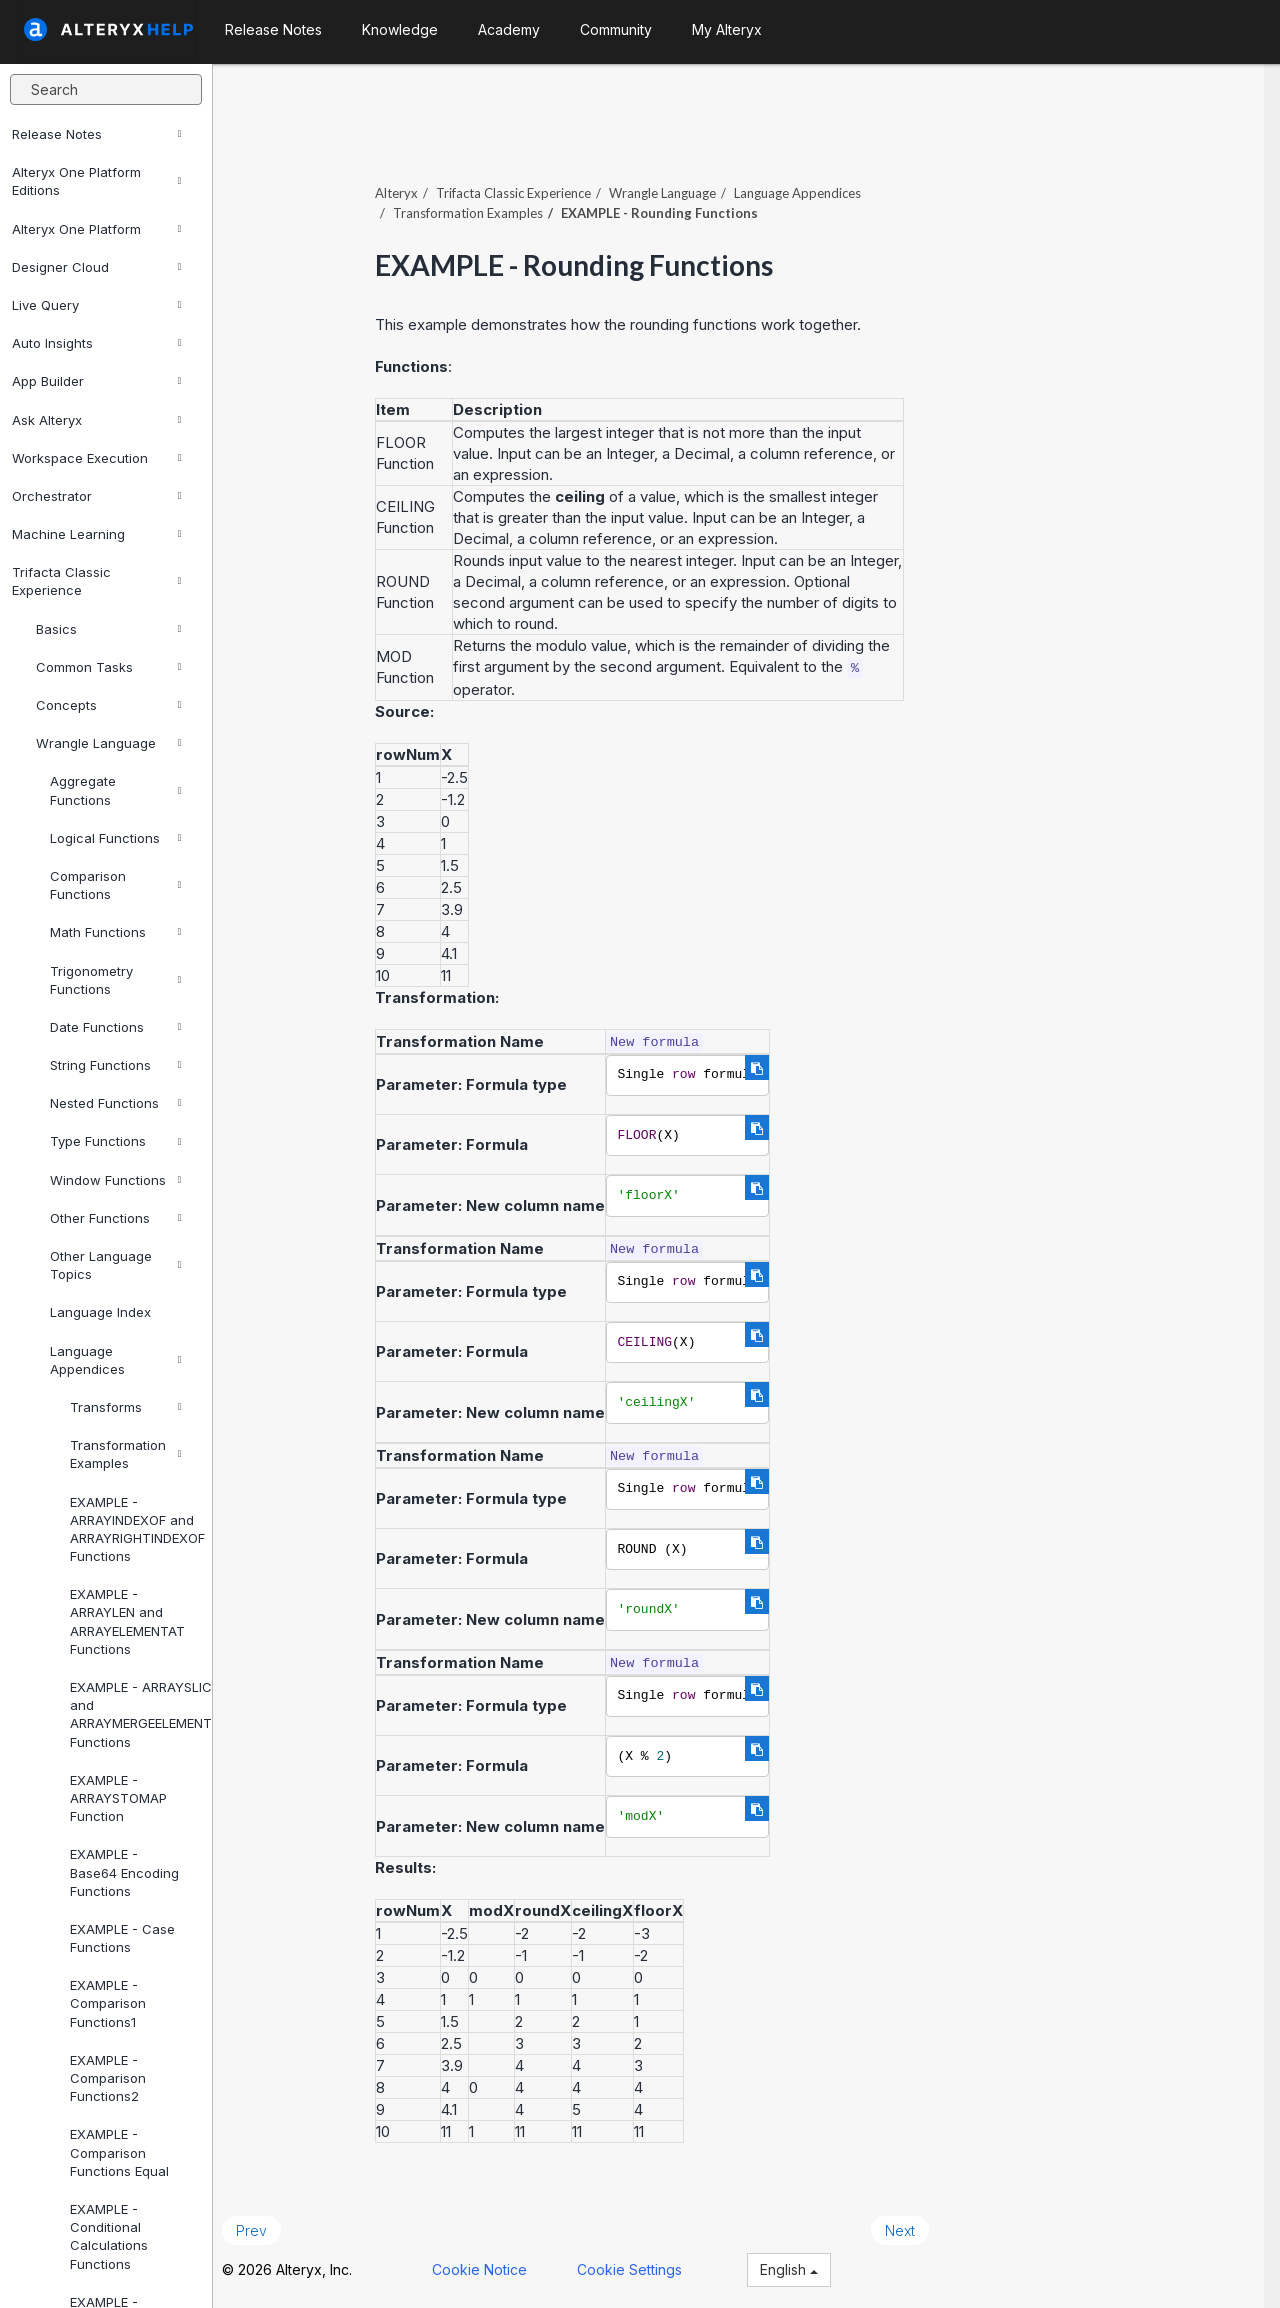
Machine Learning (96, 534)
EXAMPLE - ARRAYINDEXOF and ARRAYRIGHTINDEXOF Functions (133, 1529)
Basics (108, 629)
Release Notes (96, 134)
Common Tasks (108, 667)
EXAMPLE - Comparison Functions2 (108, 2078)
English (805, 2265)
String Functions (115, 1065)
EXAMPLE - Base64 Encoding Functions (124, 1872)
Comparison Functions (115, 885)
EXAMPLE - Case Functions (122, 1938)
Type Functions (115, 1141)
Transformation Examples (125, 1454)
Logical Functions (115, 838)
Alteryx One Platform (96, 229)
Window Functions (115, 1180)
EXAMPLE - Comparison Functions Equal (119, 2152)
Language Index (100, 1312)
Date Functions (115, 1027)
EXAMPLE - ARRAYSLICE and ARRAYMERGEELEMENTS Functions (133, 1714)
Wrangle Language (108, 743)
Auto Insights (96, 343)
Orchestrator (96, 496)
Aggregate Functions (115, 790)
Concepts (108, 705)
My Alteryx (727, 29)
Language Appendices (115, 1360)
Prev (267, 2226)
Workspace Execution (96, 458)
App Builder (96, 381)
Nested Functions (115, 1103)
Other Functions (115, 1218)
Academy (509, 29)
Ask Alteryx (96, 420)
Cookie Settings (645, 2265)
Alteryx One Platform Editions (96, 181)
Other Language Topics (115, 1265)
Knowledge (400, 29)
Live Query (96, 305)
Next (916, 2226)
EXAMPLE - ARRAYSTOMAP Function (118, 1798)
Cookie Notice (495, 2265)
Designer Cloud (96, 267)
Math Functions (115, 932)
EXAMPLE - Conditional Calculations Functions (109, 2236)
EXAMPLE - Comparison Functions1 (108, 2003)
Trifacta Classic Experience (96, 581)
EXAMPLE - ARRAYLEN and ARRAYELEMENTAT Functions (127, 1621)
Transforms (125, 1407)
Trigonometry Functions (115, 980)
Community (616, 29)
